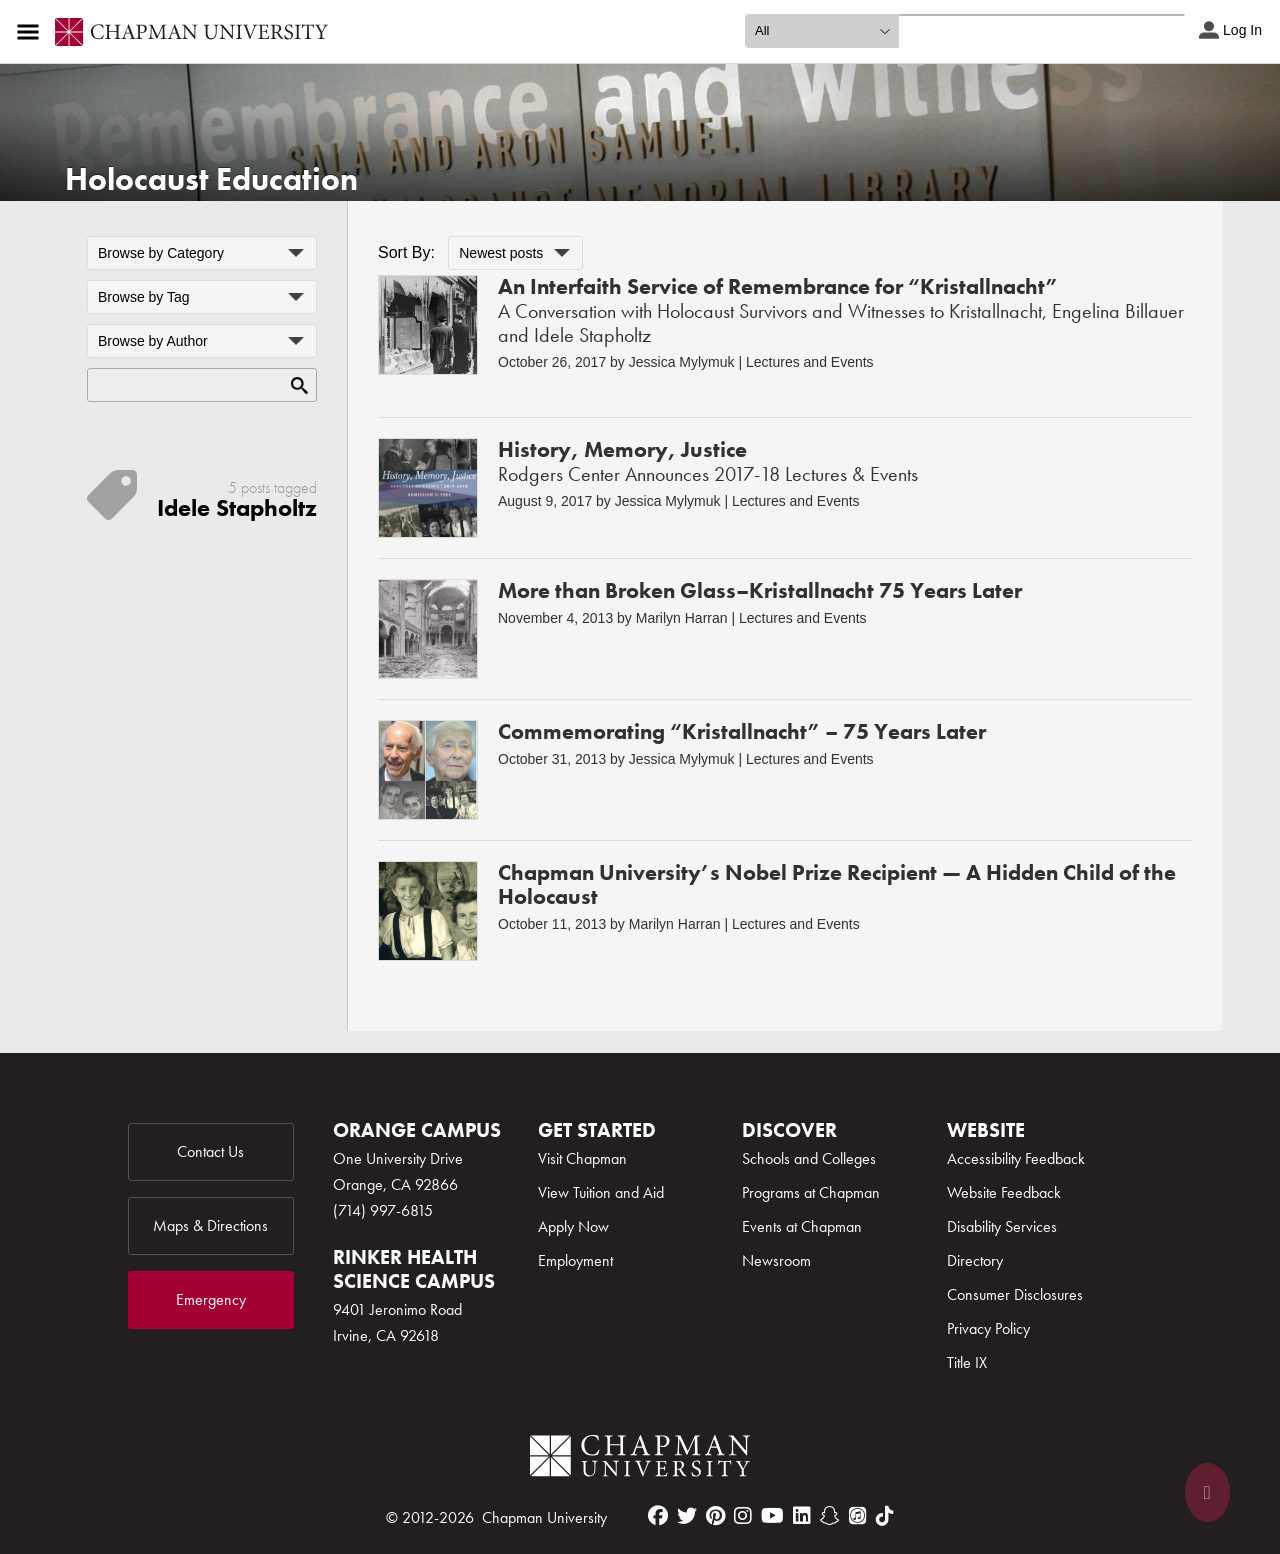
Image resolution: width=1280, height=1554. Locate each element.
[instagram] (743, 1516)
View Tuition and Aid (601, 1192)
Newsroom (776, 1260)
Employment (575, 1260)
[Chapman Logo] (640, 1459)
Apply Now (573, 1226)
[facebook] (658, 1516)
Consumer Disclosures (1015, 1294)
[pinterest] (715, 1516)
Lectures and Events (810, 362)
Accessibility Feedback (1016, 1158)
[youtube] (772, 1516)
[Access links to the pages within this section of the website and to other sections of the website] (32, 32)
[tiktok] (885, 1516)
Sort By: (406, 252)
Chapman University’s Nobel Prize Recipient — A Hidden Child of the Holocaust (837, 884)
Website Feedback (1004, 1192)
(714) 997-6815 (383, 1210)
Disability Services (1002, 1226)
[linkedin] (802, 1516)
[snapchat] (830, 1516)
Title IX (967, 1362)
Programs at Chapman (811, 1192)
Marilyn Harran (682, 618)
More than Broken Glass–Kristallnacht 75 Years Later (760, 590)
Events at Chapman (802, 1226)
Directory (975, 1260)
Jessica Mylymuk (682, 362)
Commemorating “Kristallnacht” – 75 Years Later (742, 731)
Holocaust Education (211, 179)
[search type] (822, 31)
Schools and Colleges (809, 1158)
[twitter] (687, 1516)
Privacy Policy (988, 1328)
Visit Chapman (582, 1158)
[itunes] (858, 1516)
